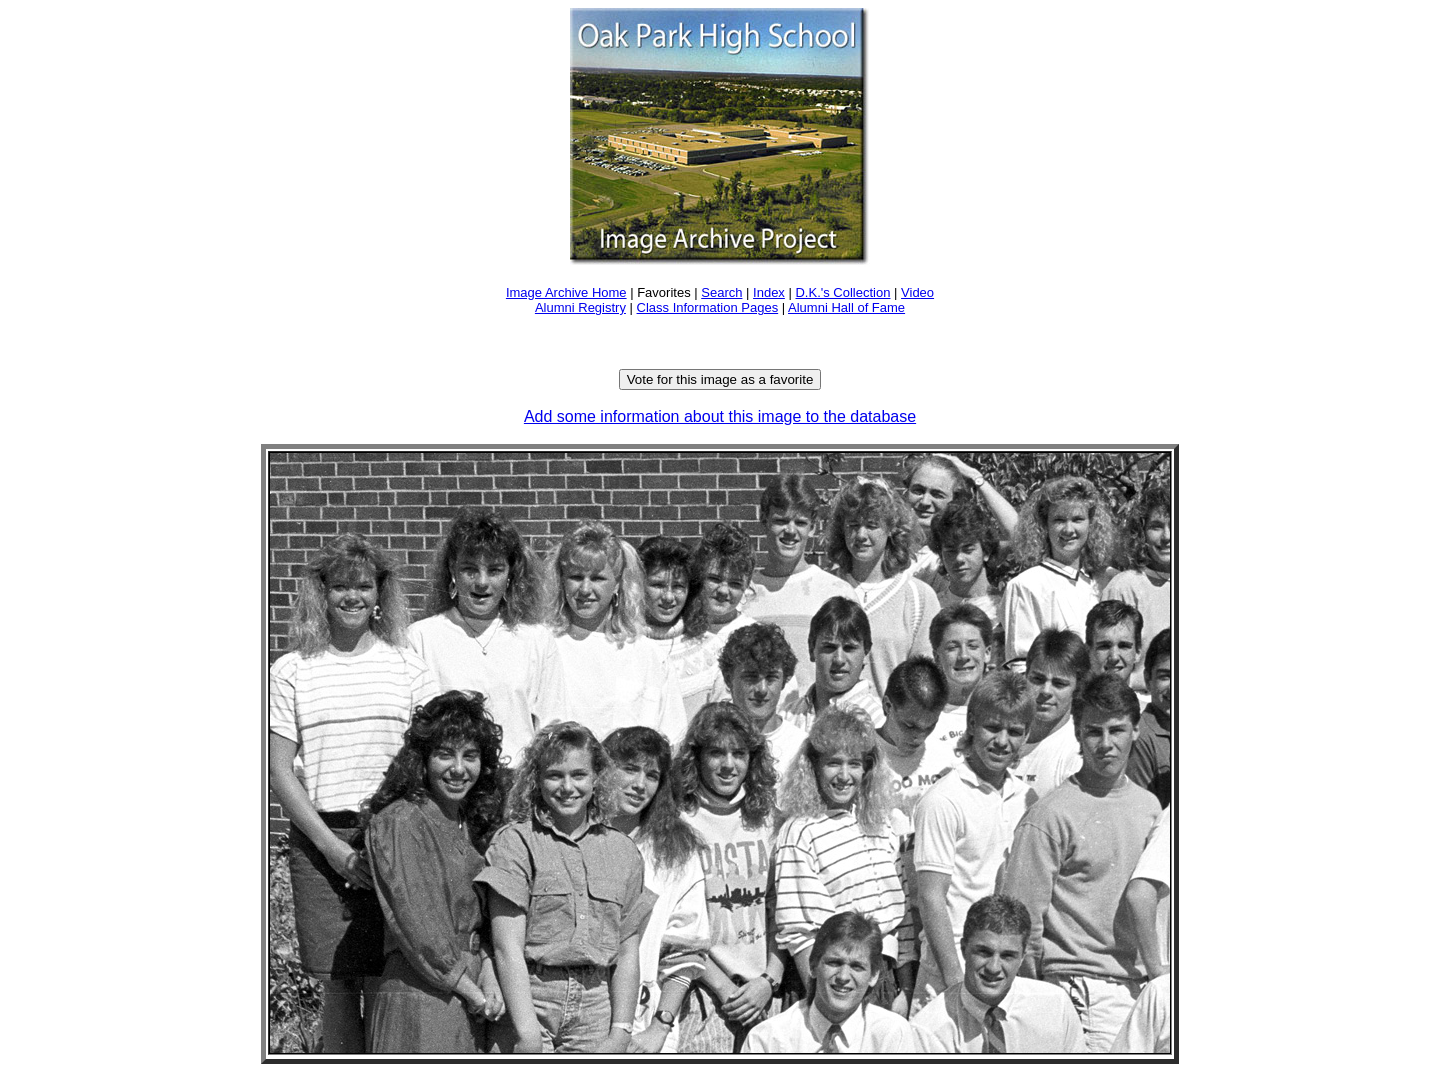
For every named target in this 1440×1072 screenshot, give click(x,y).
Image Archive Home (566, 292)
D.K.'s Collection (842, 292)
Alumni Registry (580, 307)
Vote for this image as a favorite (720, 379)
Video (917, 292)
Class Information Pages (708, 307)
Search (721, 292)
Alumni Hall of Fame (846, 307)
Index (769, 292)
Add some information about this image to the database (720, 416)
